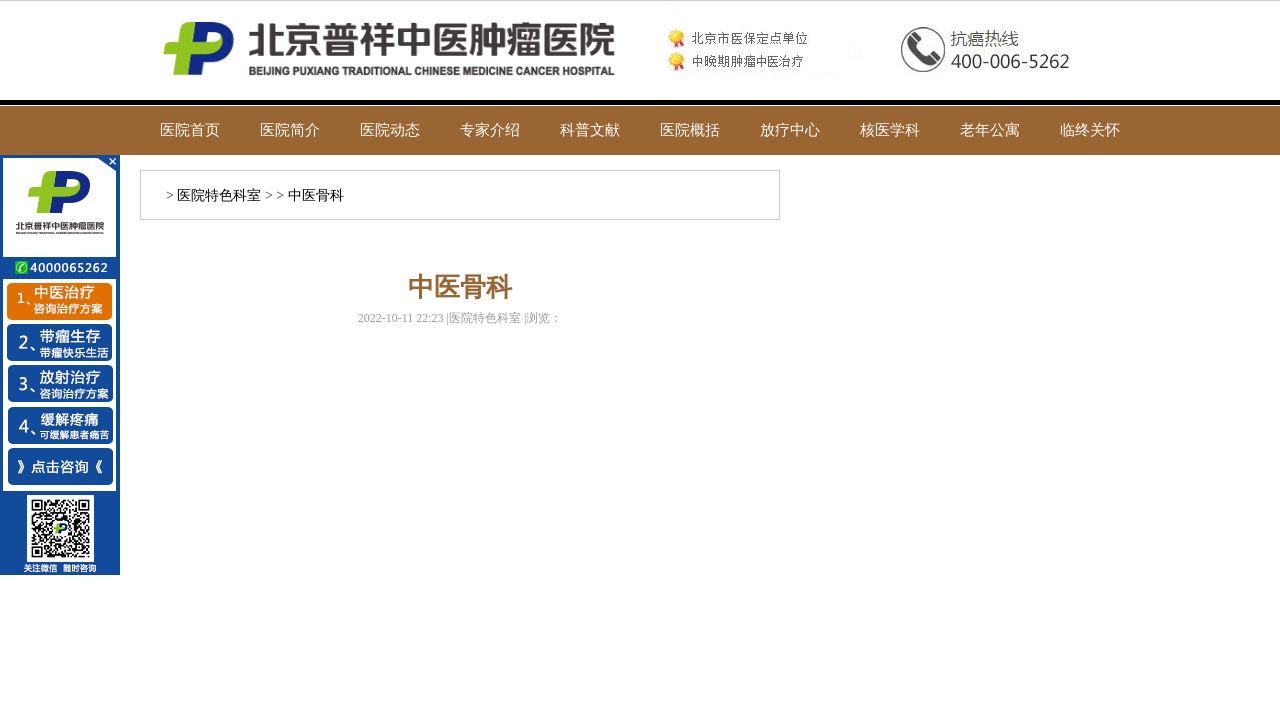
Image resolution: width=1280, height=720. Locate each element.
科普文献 (590, 130)
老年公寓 (990, 130)
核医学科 (890, 130)
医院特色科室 (219, 195)
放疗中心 (790, 130)
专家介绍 (490, 130)
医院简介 (290, 130)
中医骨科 (316, 195)
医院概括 (690, 130)
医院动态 (390, 130)
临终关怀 (1090, 130)
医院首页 (190, 130)
